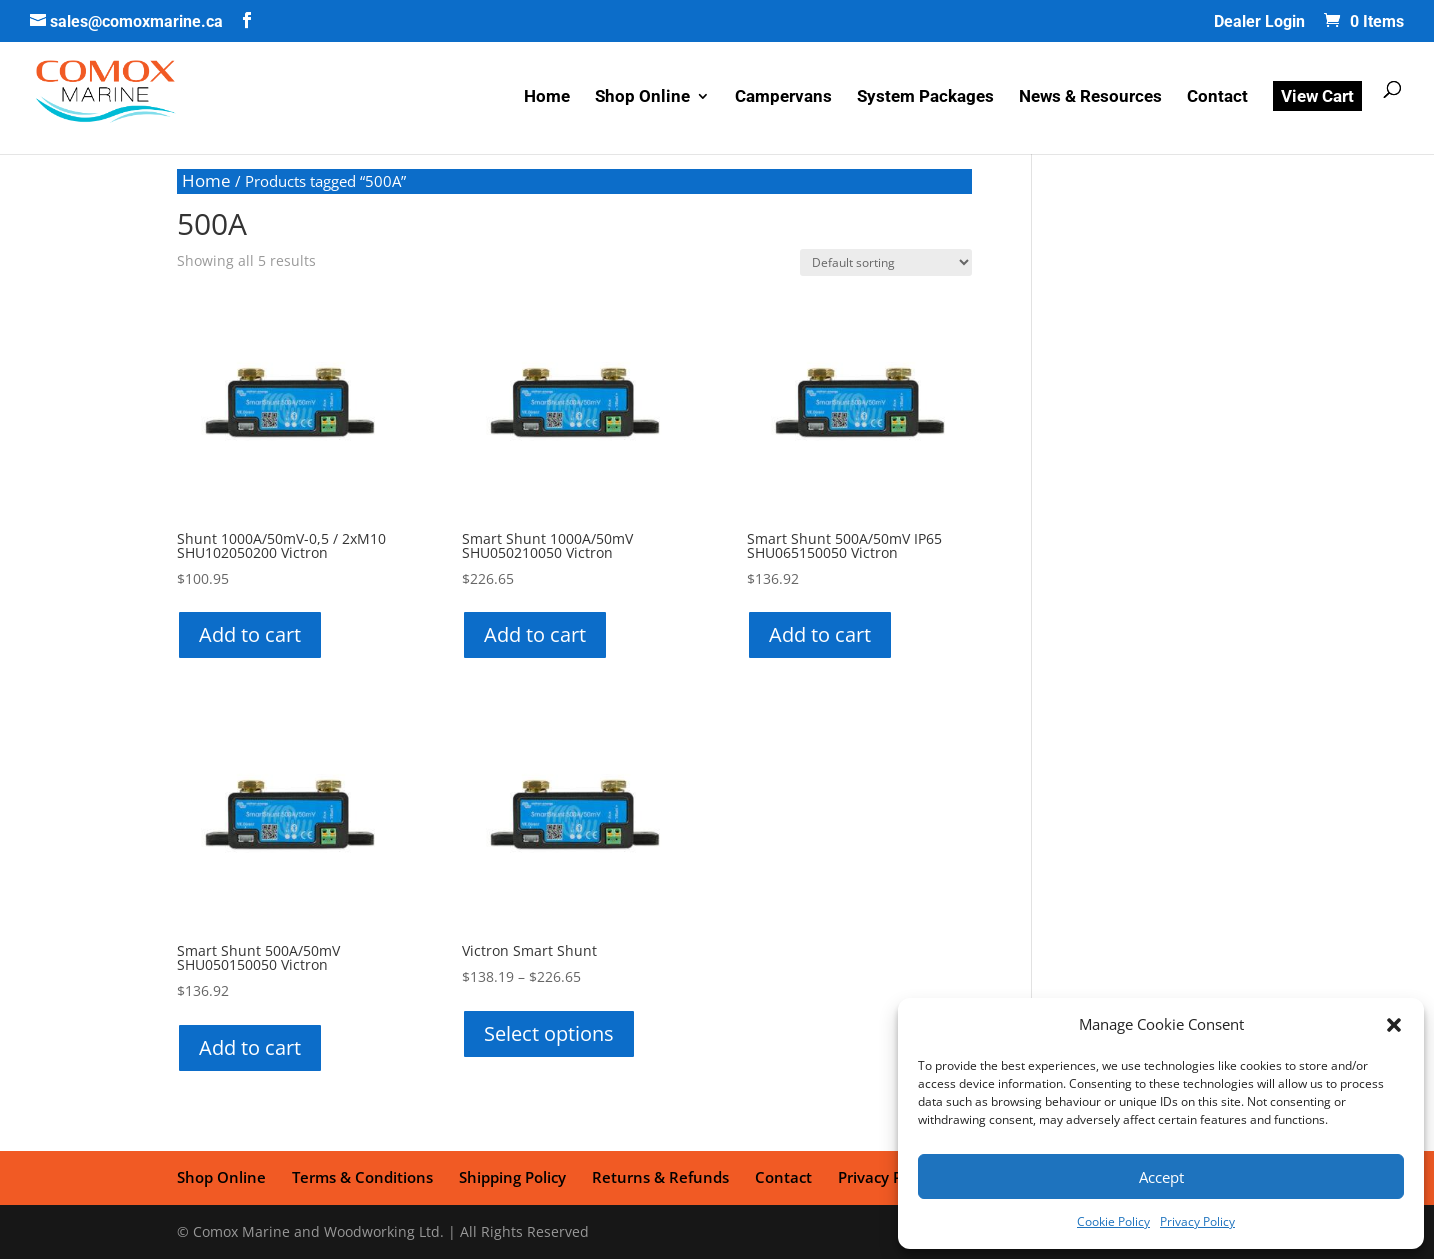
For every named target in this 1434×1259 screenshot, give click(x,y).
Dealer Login (1259, 22)
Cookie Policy (1113, 1221)
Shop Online (642, 97)
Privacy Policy (1197, 1221)
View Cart (1317, 96)
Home (547, 97)
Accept (1161, 1177)
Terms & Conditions (362, 1177)
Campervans (783, 97)
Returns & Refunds (660, 1177)
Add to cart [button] (250, 634)
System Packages (925, 97)
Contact (1217, 97)
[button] (1394, 1025)
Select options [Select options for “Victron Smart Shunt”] (549, 1033)
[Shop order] (886, 262)
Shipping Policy (512, 1177)
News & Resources (1090, 97)
